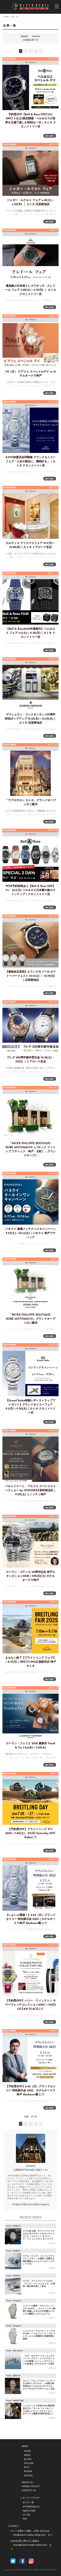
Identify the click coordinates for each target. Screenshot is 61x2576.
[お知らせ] (43, 2560)
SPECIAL (28, 2475)
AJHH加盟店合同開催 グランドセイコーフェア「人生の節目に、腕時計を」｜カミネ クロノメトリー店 (30, 461)
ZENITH (16, 2375)
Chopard (17, 2300)
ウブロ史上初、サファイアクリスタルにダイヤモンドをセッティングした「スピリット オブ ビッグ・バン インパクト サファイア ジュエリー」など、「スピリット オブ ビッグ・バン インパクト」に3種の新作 (38, 2239)
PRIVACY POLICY (31, 2486)
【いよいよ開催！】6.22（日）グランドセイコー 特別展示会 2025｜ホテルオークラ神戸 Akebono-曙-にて (30, 1919)
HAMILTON (18, 2400)
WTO (26, 2467)
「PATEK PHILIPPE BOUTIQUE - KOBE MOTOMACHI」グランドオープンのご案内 (30, 1318)
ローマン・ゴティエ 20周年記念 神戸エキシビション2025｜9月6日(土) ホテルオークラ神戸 (30, 1576)
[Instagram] (42, 2204)
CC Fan (26, 2514)
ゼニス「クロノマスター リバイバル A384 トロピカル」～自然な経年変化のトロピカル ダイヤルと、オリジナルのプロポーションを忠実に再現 (39, 2386)
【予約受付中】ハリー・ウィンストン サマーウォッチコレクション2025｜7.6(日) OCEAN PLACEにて (30, 2004)
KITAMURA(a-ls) (31, 2506)
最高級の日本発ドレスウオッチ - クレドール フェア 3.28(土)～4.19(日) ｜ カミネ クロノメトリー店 (30, 290)
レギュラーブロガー (30, 2497)
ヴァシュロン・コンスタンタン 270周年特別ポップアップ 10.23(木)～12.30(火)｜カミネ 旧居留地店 (30, 718)
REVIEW (28, 2471)
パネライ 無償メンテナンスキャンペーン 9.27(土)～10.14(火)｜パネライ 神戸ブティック (30, 1233)
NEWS (27, 2455)
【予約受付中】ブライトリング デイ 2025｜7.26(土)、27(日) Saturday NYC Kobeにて (30, 1833)
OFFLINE (29, 2463)
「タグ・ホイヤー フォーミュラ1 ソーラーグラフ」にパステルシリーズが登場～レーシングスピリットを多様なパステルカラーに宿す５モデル (38, 2361)
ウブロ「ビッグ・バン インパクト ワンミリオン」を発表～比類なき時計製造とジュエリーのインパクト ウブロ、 (39, 2260)
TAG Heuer (18, 2350)
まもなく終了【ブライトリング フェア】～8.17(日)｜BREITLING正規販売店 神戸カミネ (30, 1662)
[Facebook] (30, 2204)
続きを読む (49, 136)
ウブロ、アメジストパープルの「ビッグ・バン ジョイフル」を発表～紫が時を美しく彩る (39, 2283)
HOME (6, 16)
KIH (25, 2518)
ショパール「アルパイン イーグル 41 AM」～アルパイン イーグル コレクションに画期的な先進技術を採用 (39, 2334)
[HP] (14, 2204)
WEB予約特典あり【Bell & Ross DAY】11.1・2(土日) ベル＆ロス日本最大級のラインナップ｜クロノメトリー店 (30, 890)
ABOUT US (27, 2482)
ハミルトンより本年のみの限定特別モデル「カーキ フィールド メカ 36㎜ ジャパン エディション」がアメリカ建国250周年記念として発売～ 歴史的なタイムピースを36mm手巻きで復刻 (39, 2412)
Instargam (31, 2561)
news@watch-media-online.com (30, 2544)
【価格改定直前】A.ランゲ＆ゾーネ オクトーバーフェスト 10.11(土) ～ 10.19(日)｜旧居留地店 (30, 975)
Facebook (13, 2561)
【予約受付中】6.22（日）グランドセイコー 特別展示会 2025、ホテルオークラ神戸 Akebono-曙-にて (30, 2090)
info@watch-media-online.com (29, 2534)
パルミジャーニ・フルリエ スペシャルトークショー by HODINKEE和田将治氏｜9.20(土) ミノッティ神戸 (30, 1490)
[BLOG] (21, 2204)
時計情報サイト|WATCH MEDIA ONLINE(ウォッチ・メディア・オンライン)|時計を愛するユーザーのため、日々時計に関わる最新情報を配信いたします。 (30, 6)
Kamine (32, 62)
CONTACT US (29, 2490)
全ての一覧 (28, 2502)
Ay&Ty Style (29, 2510)
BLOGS (28, 2459)
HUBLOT (16, 2226)
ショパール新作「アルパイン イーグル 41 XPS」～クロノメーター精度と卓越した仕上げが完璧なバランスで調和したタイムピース (39, 2309)
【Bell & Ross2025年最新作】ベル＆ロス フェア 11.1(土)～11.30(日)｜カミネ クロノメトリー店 (30, 633)
